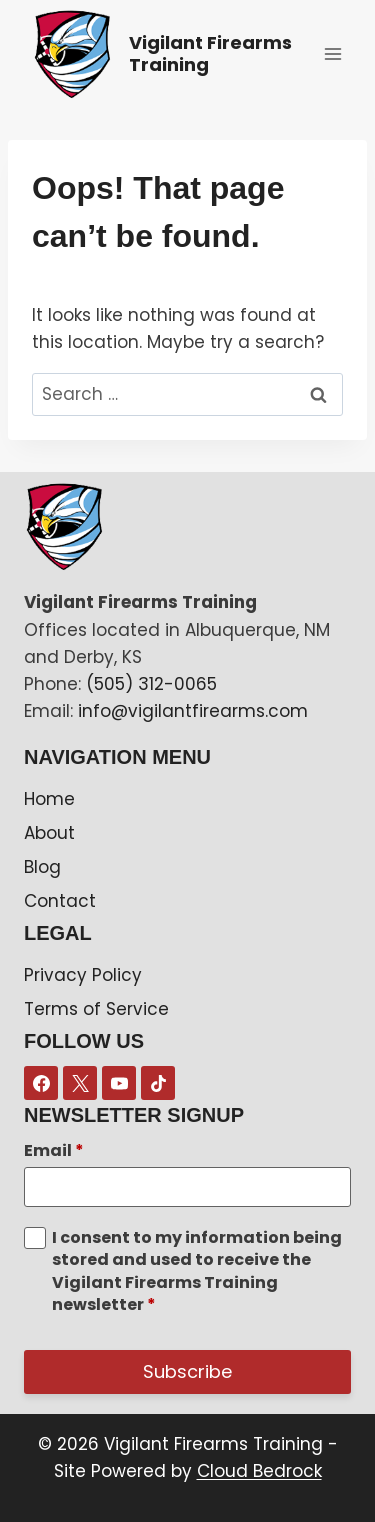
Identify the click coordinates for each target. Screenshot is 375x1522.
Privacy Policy (83, 975)
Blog (42, 867)
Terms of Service (96, 1009)
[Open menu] (332, 53)
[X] (80, 1083)
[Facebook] (41, 1083)
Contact (60, 901)
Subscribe (187, 1371)
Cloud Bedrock (259, 1471)
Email (54, 1151)
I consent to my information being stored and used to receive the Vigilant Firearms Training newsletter (197, 1271)
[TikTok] (158, 1083)
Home (49, 799)
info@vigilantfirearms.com (193, 711)
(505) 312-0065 (151, 684)
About (49, 833)
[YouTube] (119, 1083)
